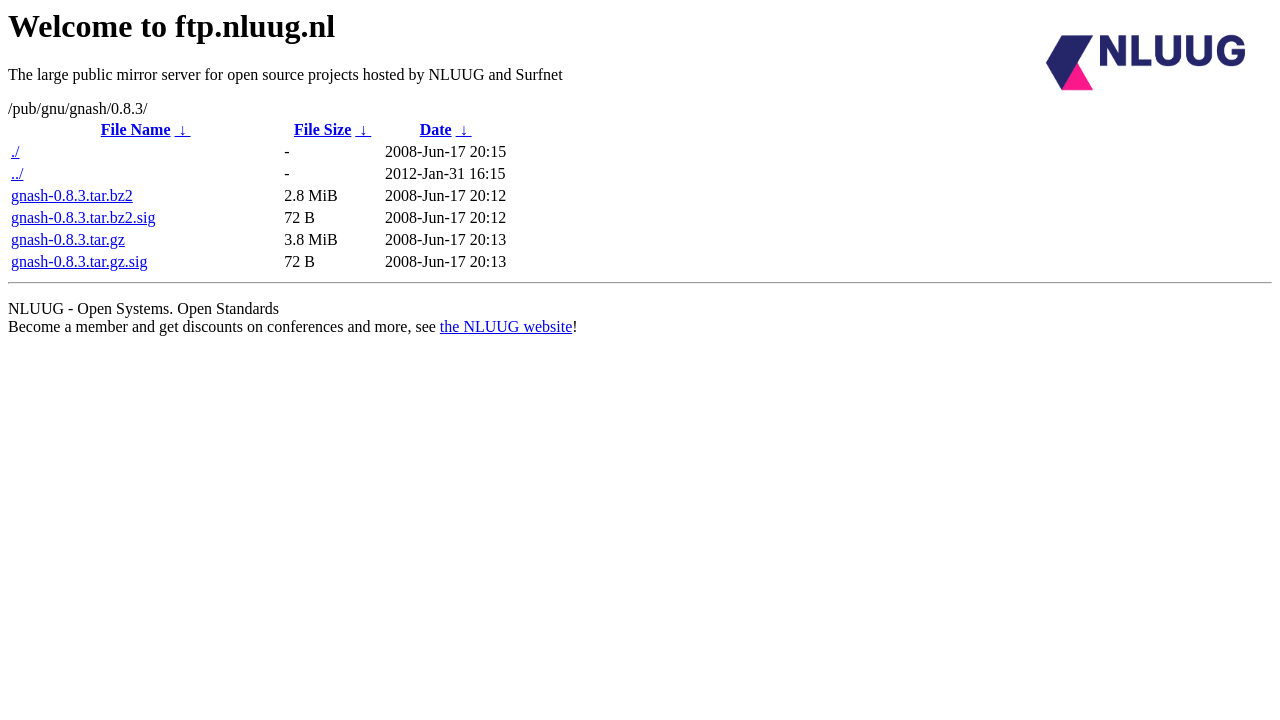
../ (17, 173)
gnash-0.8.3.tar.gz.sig (79, 261)
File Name (136, 129)
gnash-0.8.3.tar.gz (68, 239)
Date (436, 129)
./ (15, 151)
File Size (322, 129)
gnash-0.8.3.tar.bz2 (72, 195)
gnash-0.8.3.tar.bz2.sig (83, 217)
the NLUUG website (506, 326)
